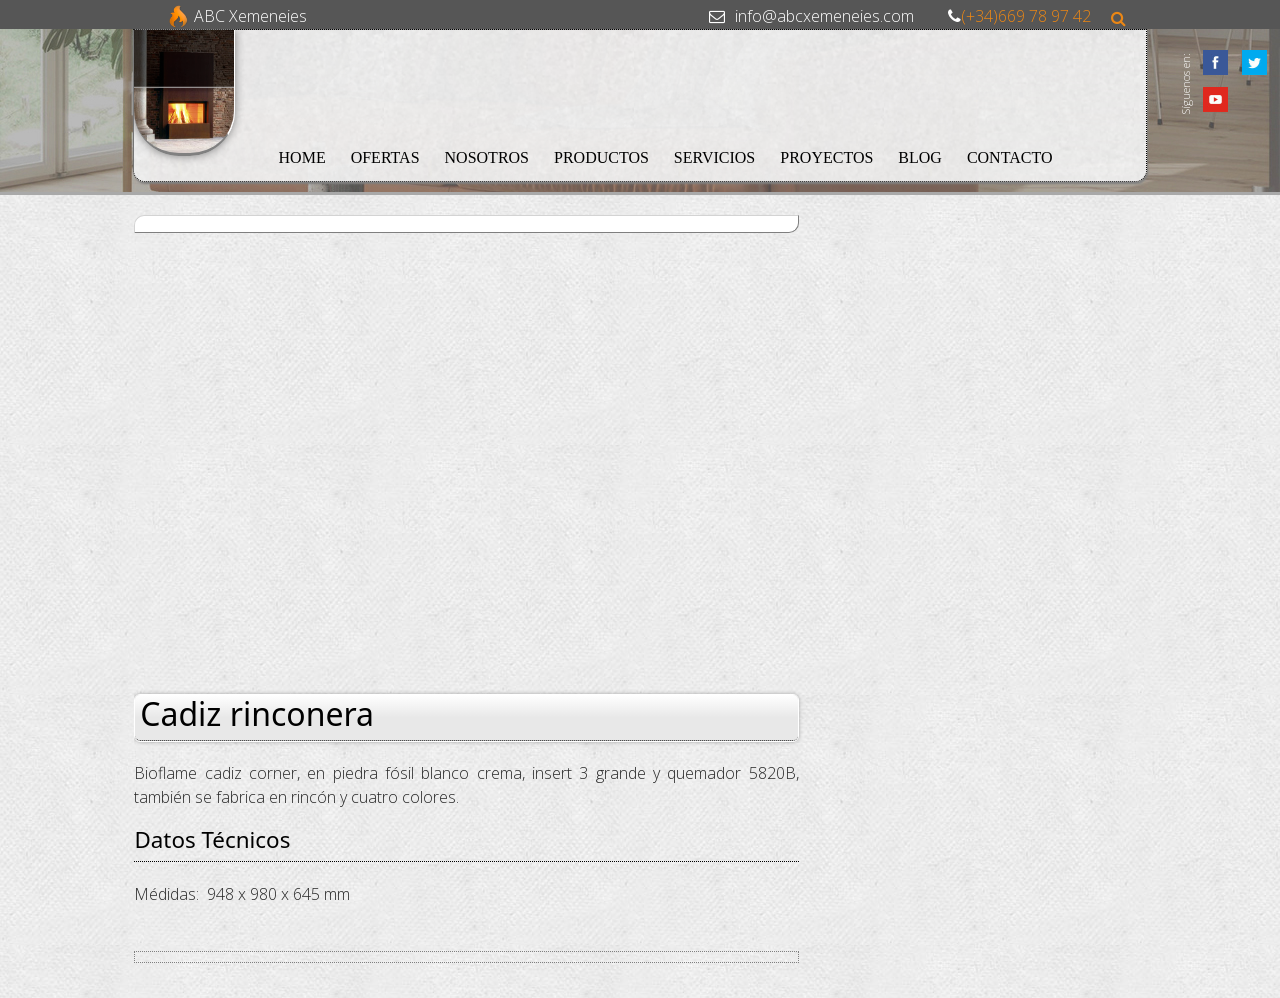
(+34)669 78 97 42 (1026, 16)
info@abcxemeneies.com (824, 16)
